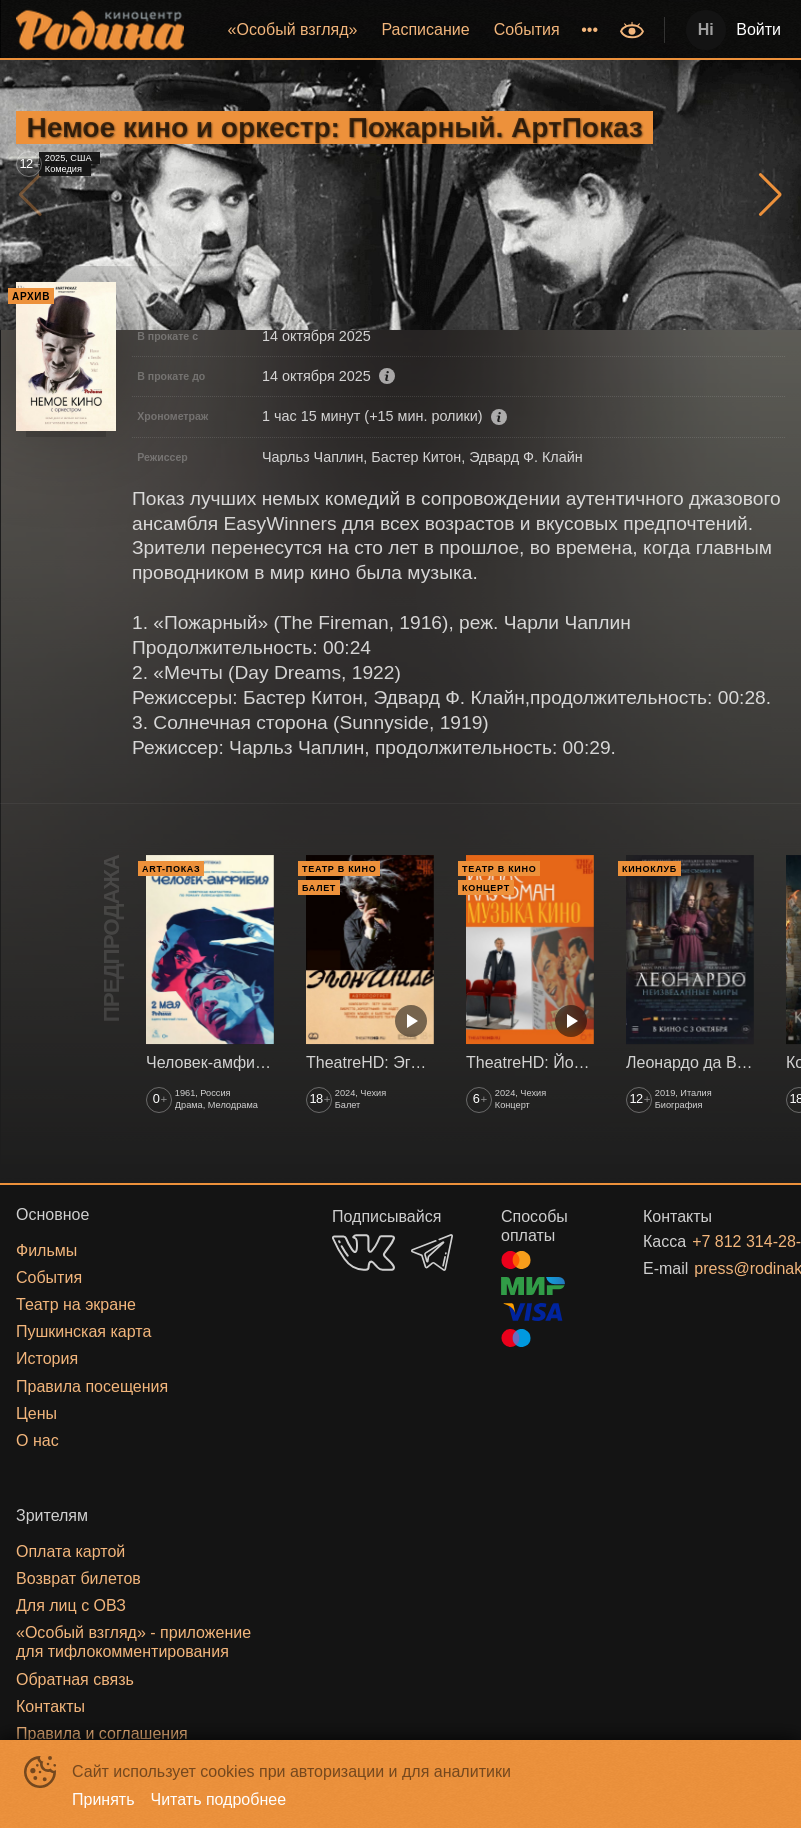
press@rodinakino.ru (715, 1268)
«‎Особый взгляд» (293, 29)
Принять (103, 1799)
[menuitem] (293, 30)
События (527, 29)
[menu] (404, 30)
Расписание (425, 29)
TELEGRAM (432, 1252)
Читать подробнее (219, 1799)
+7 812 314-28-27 (714, 1241)
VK (363, 1252)
